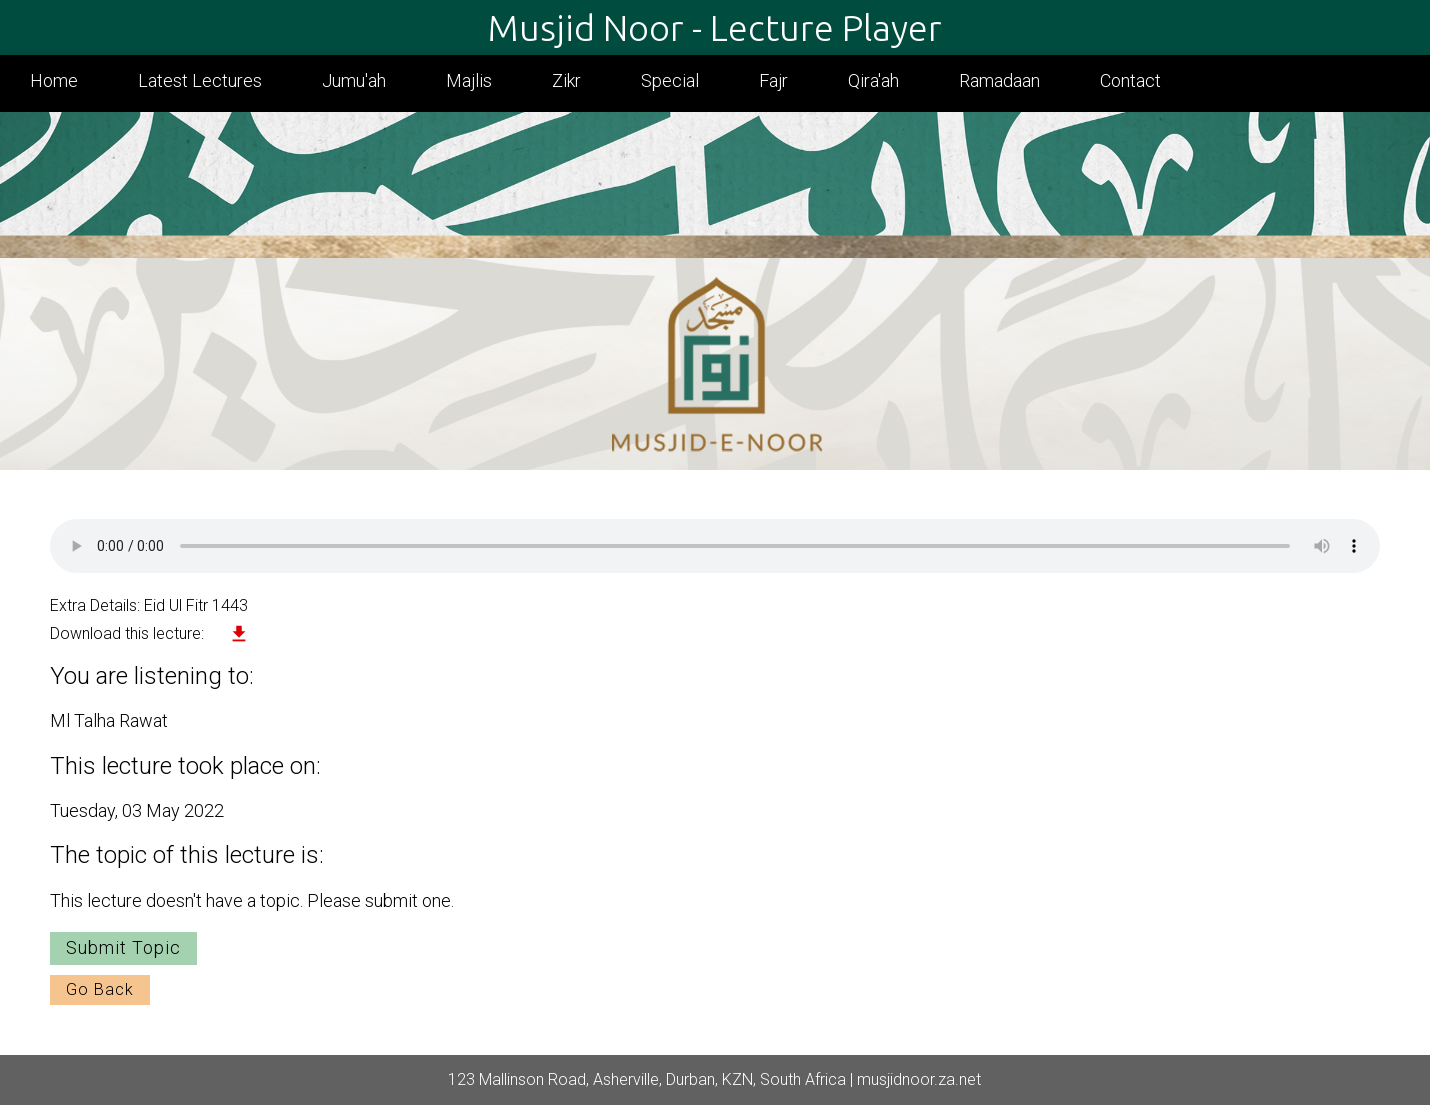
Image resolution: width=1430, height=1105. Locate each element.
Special (670, 80)
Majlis (469, 80)
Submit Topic (123, 947)
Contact (1130, 80)
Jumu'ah (354, 80)
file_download (239, 634)
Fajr (773, 80)
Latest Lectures (200, 80)
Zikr (566, 80)
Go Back (100, 989)
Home (54, 80)
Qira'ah (873, 80)
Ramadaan (999, 80)
